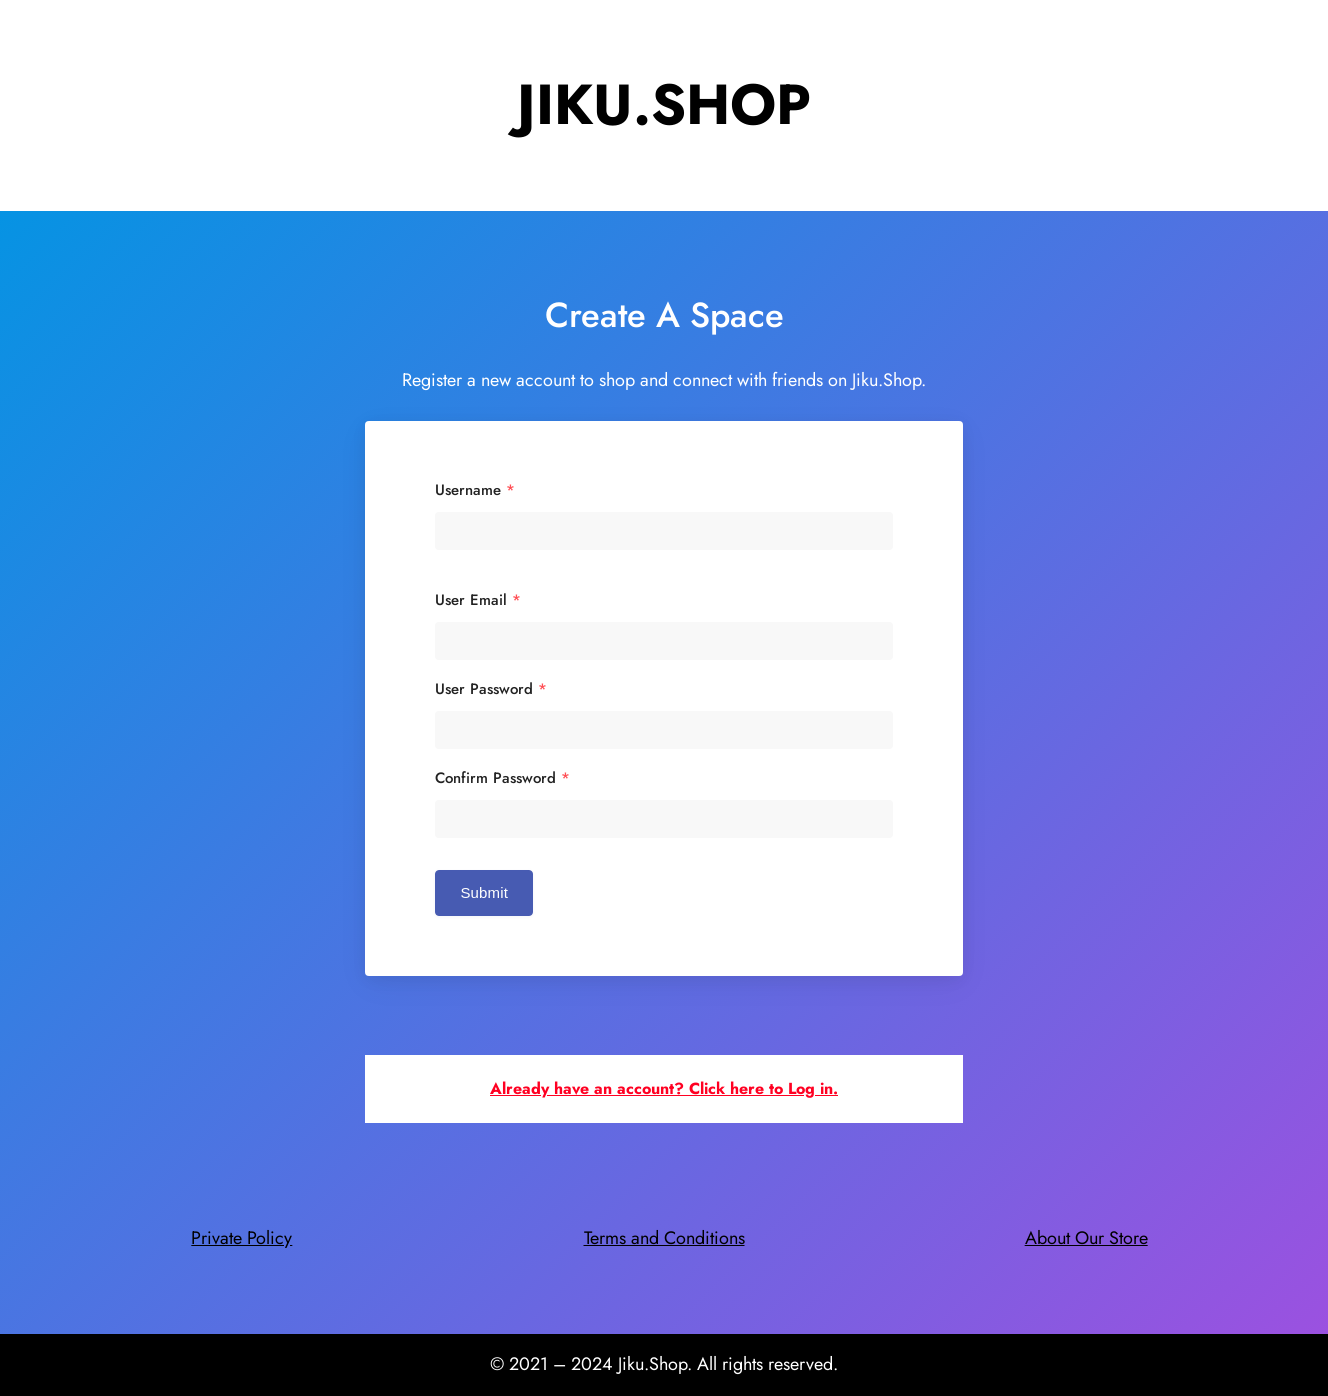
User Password (491, 689)
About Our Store (1086, 1238)
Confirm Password (502, 778)
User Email (478, 600)
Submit (484, 892)
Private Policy (241, 1238)
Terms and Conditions (664, 1238)
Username (475, 490)
